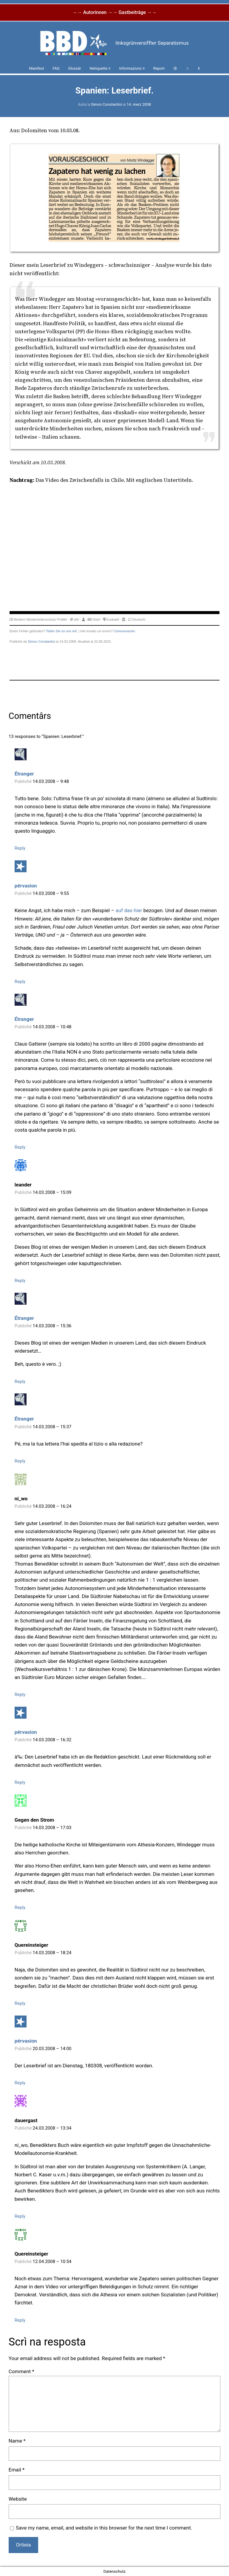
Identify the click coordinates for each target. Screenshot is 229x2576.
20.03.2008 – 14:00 (52, 2048)
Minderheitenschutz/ (41, 619)
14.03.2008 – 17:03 (52, 1827)
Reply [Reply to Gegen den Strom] (20, 1907)
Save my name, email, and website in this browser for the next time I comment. (104, 2528)
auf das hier (129, 910)
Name (17, 2441)
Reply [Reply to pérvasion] (20, 981)
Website (18, 2499)
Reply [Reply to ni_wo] (20, 1694)
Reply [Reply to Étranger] (20, 848)
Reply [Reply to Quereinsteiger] (20, 2003)
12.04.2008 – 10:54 (52, 2261)
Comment (21, 2371)
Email (17, 2470)
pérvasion (26, 886)
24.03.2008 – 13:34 (52, 2128)
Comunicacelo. (125, 631)
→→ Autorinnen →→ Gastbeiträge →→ (114, 12)
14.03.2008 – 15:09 (52, 1192)
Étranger (24, 774)
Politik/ (62, 619)
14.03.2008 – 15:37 (52, 1426)
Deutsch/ (139, 619)
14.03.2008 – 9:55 (51, 893)
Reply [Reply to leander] (20, 1280)
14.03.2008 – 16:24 (52, 1506)
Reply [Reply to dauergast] (20, 2216)
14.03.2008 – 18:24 (52, 1952)
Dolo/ (96, 619)
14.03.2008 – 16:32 (52, 1739)
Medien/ (20, 619)
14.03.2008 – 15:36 (52, 1326)
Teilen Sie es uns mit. (62, 631)
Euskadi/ (112, 619)
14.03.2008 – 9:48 (51, 781)
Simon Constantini (106, 104)
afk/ (76, 619)
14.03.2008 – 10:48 (52, 1027)
